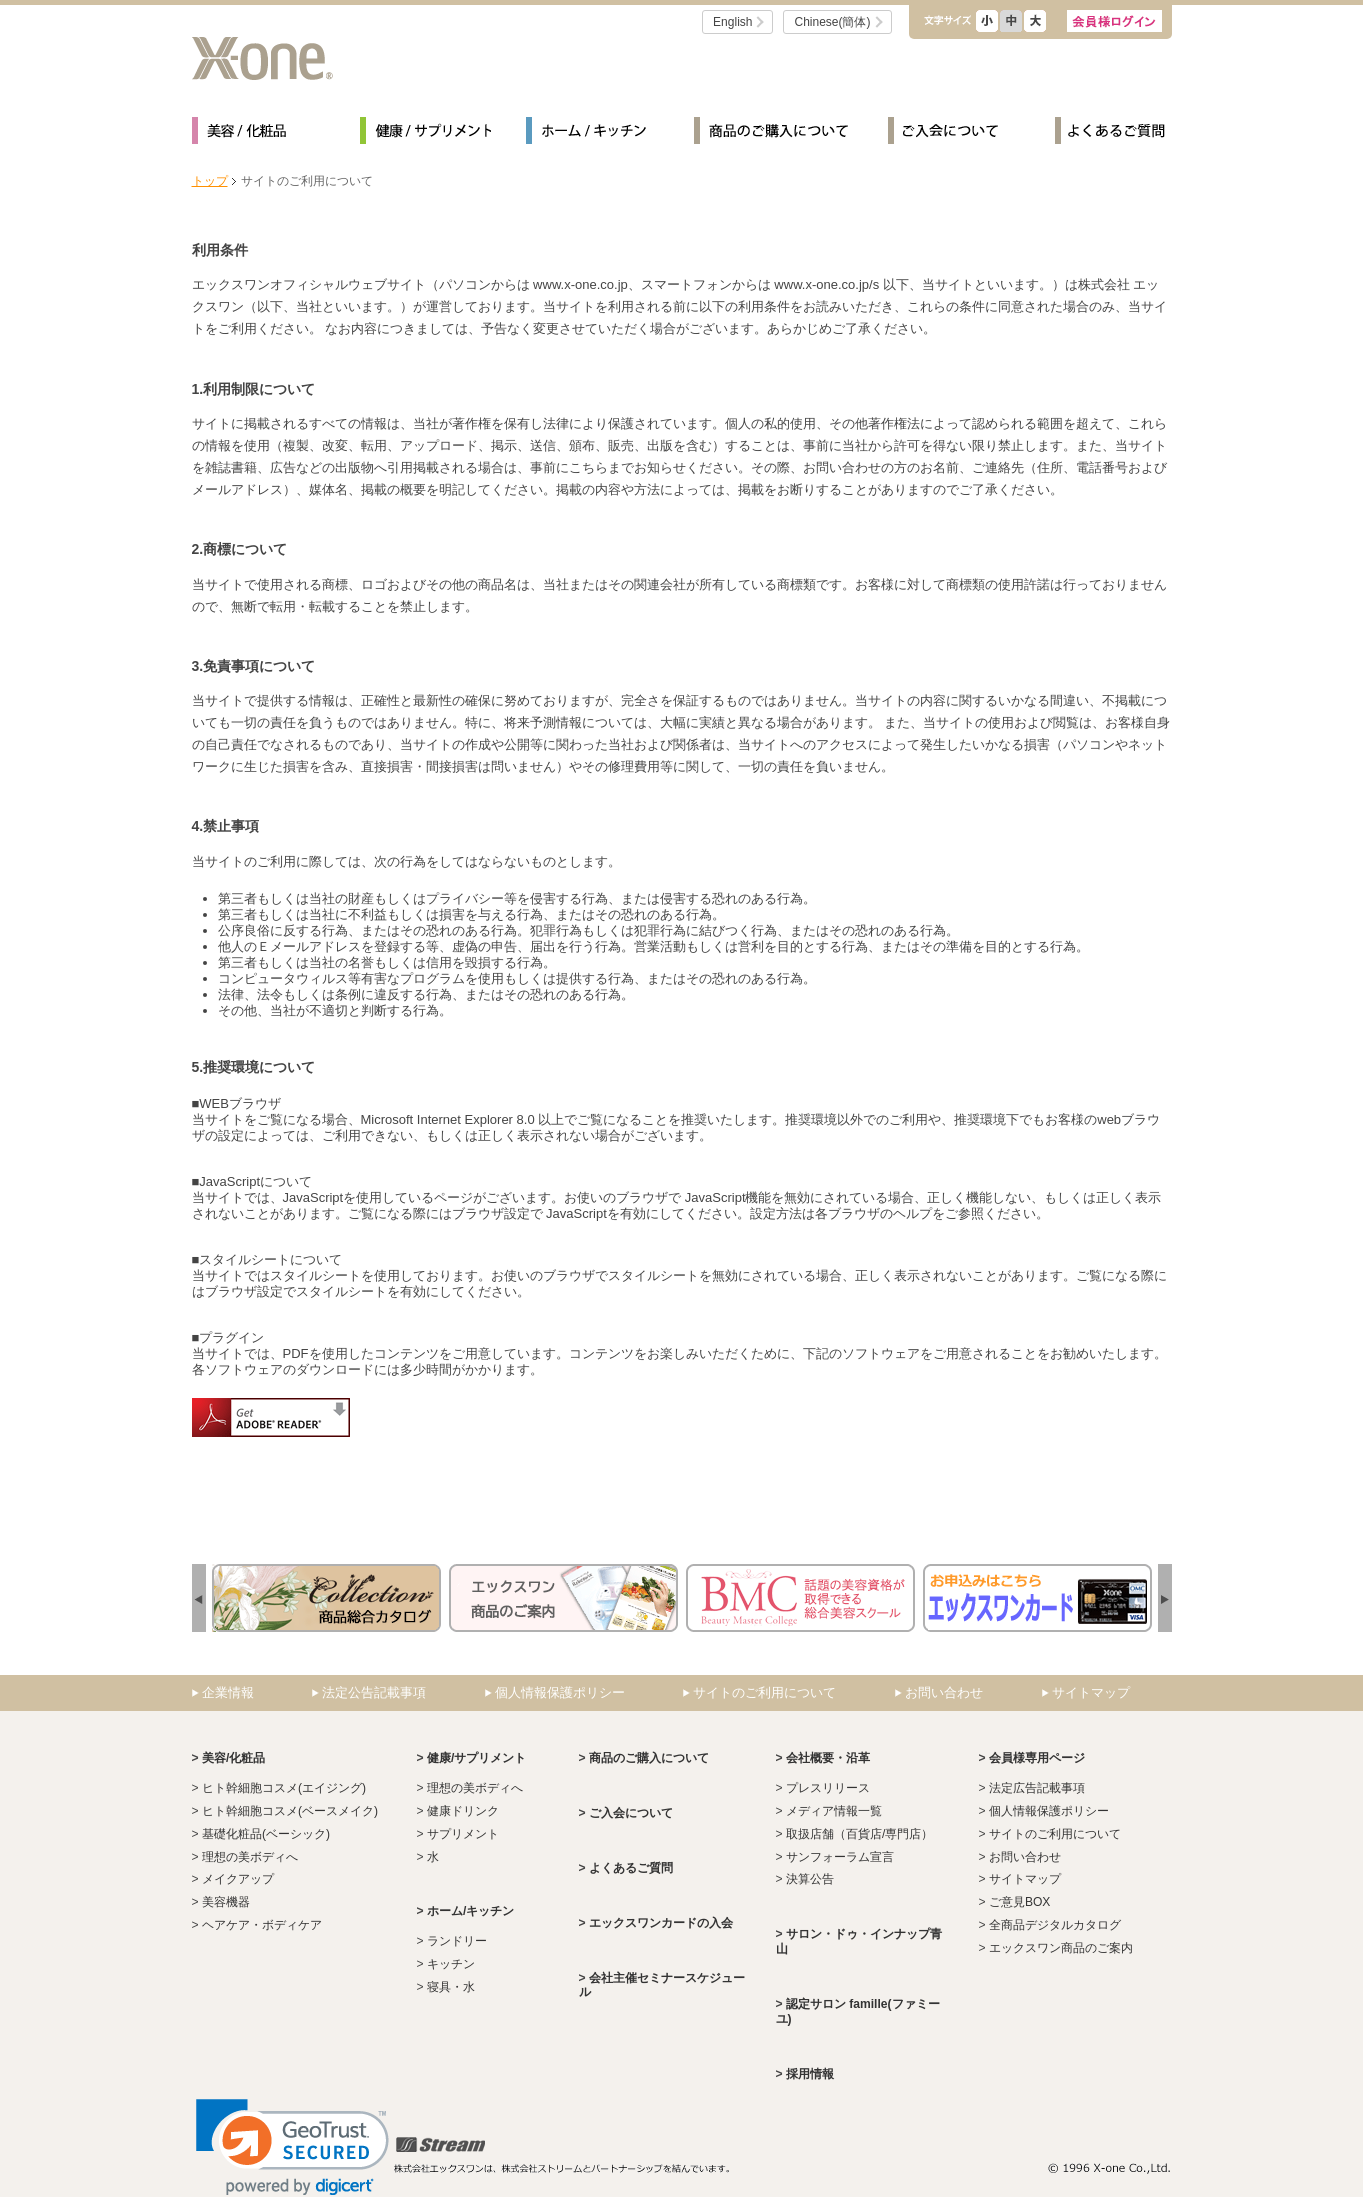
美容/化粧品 (258, 134)
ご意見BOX (1020, 1902)
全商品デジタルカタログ (1055, 1925)
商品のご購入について (773, 134)
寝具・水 (451, 1987)
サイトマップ (1091, 1692)
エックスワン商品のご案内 (1061, 1948)
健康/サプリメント (425, 134)
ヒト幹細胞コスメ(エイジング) (284, 1788)
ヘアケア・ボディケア (262, 1925)
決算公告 (810, 1879)
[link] (292, 2147)
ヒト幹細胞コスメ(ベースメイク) (290, 1811)
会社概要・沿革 (828, 1758)
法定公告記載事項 (374, 1692)
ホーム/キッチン (592, 134)
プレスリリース (828, 1788)
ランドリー (457, 1941)
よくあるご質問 (1110, 134)
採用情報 (810, 2074)
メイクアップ (238, 1879)
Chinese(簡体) (832, 22)
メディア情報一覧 (834, 1811)
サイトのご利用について (764, 1692)
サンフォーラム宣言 (840, 1857)
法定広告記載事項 (1037, 1788)
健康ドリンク (463, 1811)
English (732, 22)
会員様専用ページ (1037, 1758)
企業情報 (228, 1692)
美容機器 (226, 1902)
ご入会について (954, 134)
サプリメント (463, 1834)
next (199, 1599)
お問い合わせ (944, 1692)
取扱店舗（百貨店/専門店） (859, 1834)
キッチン (451, 1964)
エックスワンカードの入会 (661, 1923)
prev (1165, 1599)
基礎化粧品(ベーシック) (266, 1834)
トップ (210, 181)
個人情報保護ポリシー (560, 1692)
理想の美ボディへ (250, 1857)
